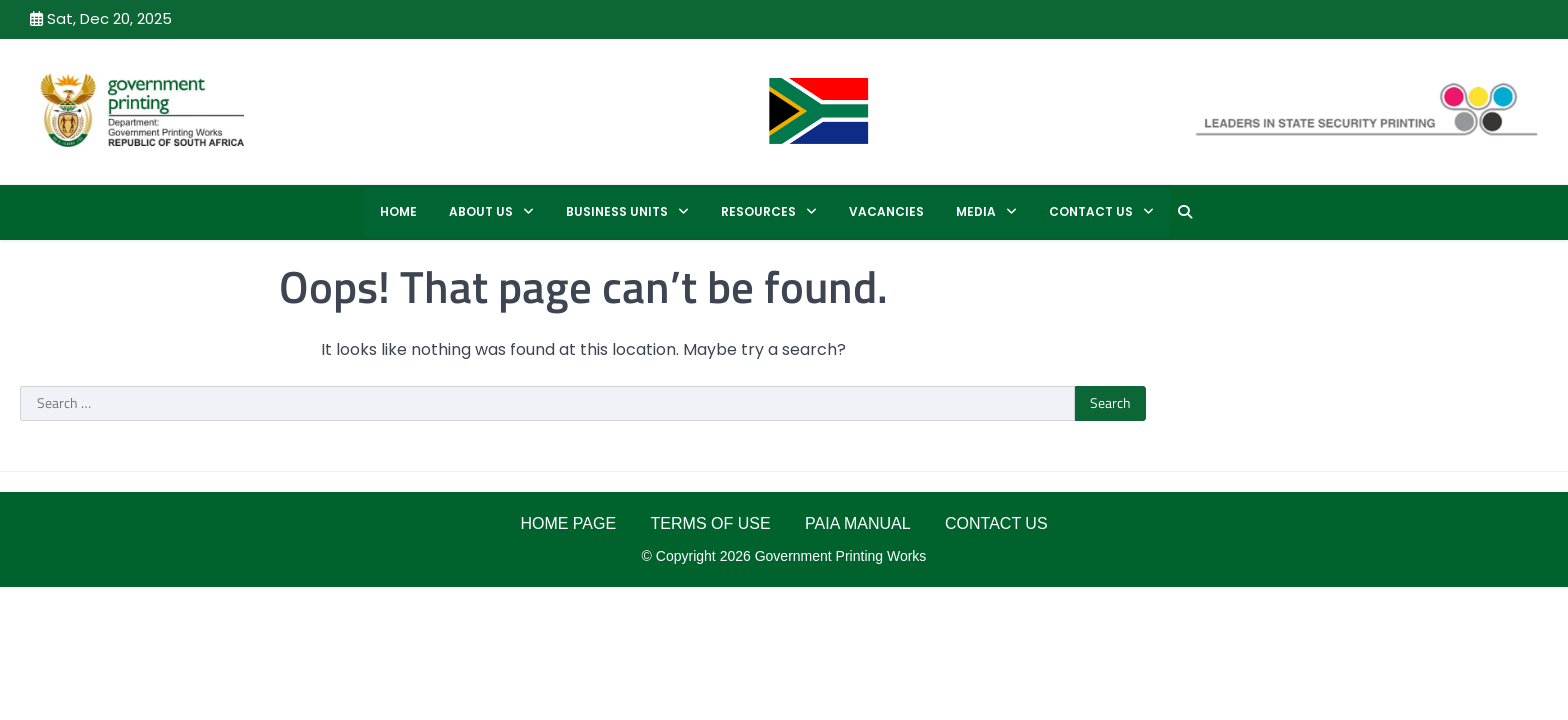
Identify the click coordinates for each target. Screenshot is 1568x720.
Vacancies (886, 211)
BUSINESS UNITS (617, 211)
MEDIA (976, 211)
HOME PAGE (568, 523)
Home (398, 211)
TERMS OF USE (711, 523)
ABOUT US (481, 211)
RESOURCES (758, 211)
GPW (326, 109)
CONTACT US (1091, 211)
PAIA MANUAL (858, 523)
